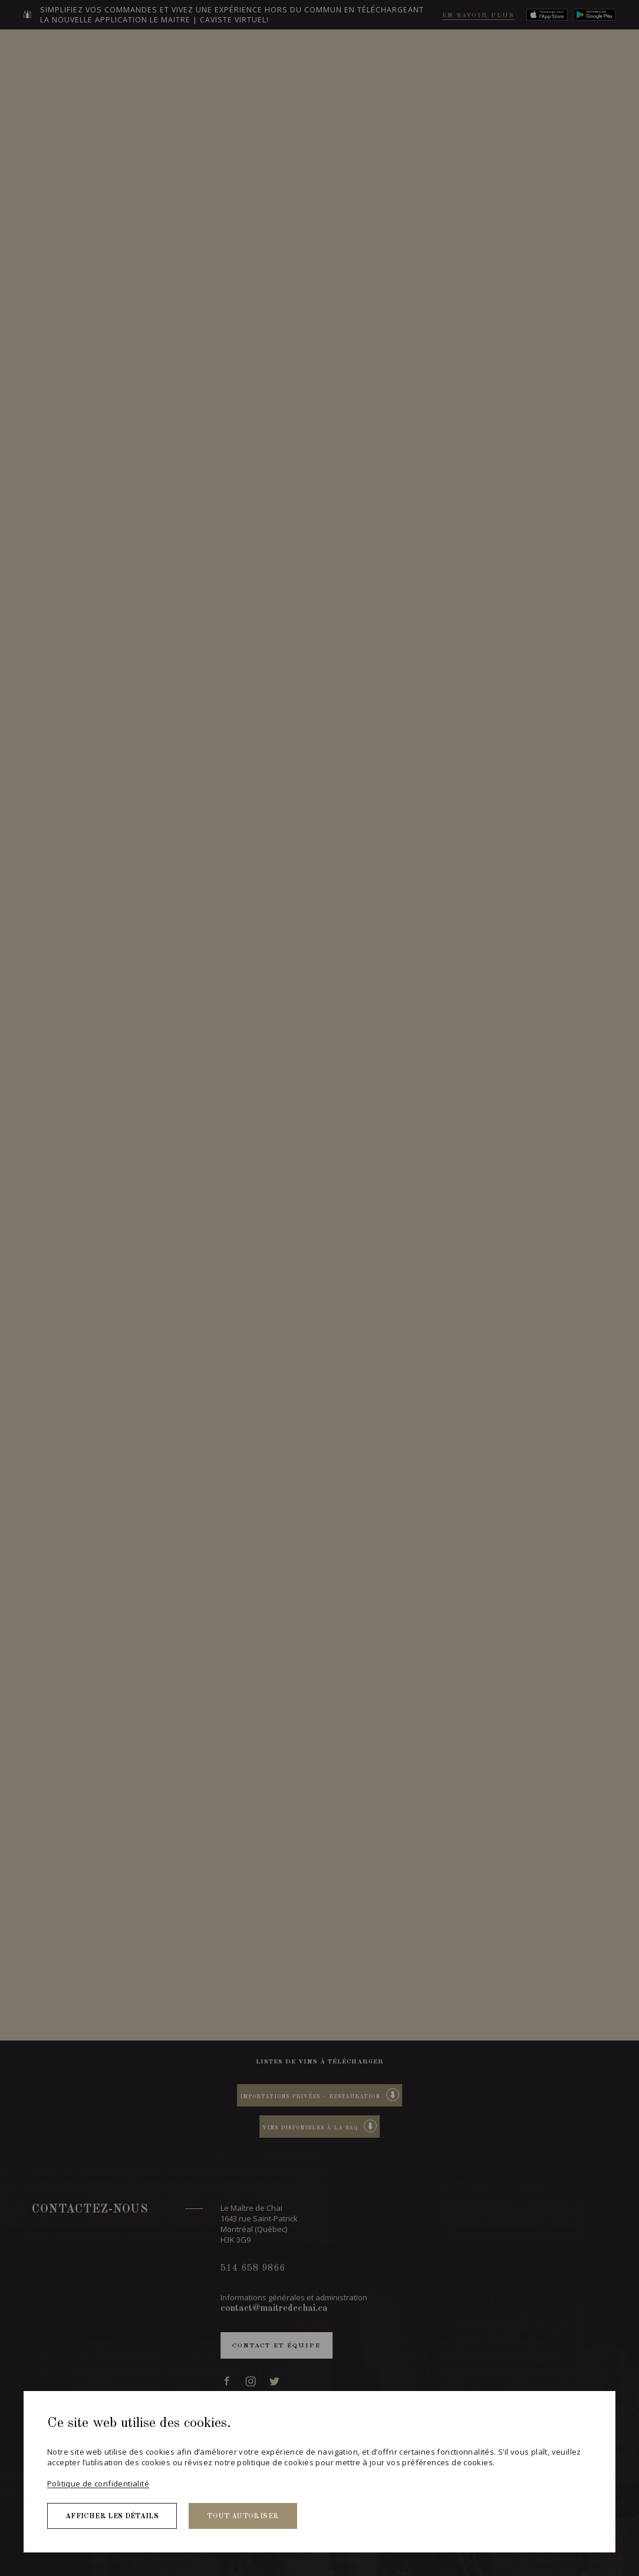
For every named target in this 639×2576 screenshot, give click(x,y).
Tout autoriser (243, 2516)
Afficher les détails (112, 2516)
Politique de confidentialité (98, 2483)
